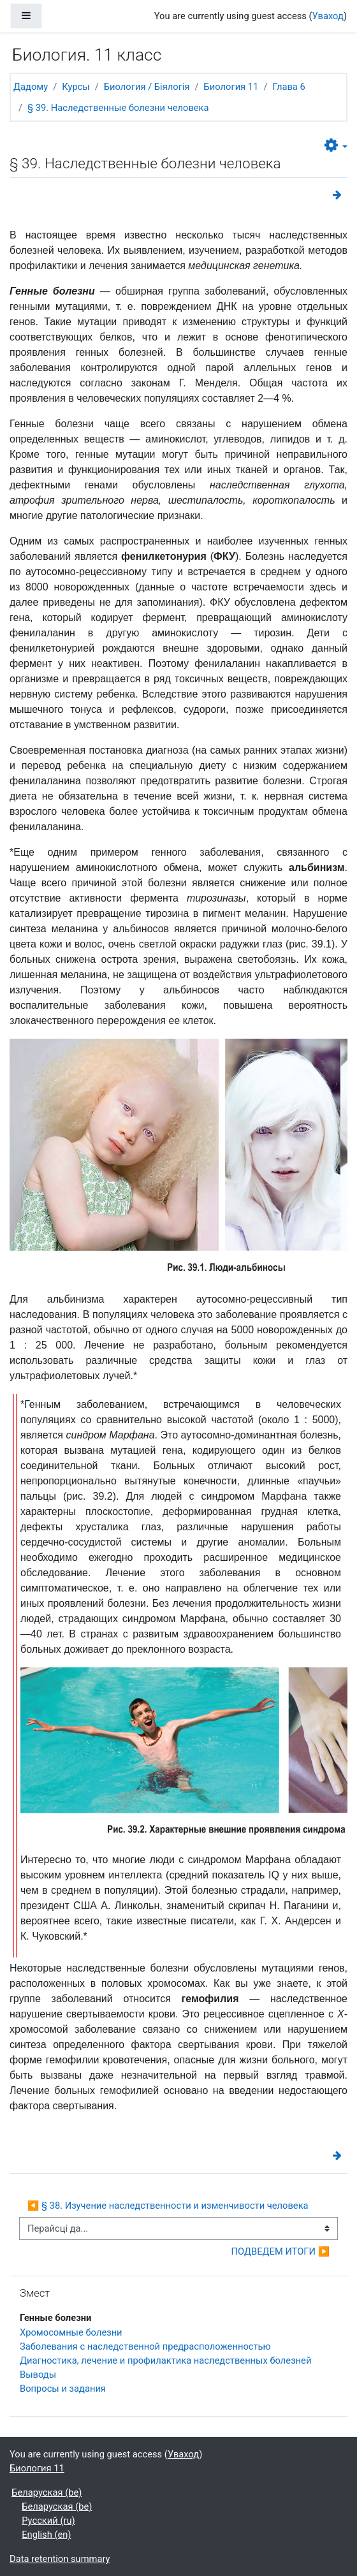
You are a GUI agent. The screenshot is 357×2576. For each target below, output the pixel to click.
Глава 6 (288, 86)
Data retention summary (60, 2559)
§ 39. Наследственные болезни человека (117, 107)
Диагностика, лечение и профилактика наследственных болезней (165, 2360)
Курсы (76, 86)
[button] (335, 145)
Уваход (328, 16)
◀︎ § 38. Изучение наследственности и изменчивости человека (168, 2205)
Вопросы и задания (63, 2388)
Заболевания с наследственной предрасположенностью (145, 2346)
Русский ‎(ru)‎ (48, 2520)
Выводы (38, 2374)
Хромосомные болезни (71, 2332)
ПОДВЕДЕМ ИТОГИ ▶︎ (280, 2251)
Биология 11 (231, 86)
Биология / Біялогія (147, 86)
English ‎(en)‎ (46, 2534)
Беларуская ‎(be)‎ (46, 2492)
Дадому (30, 86)
